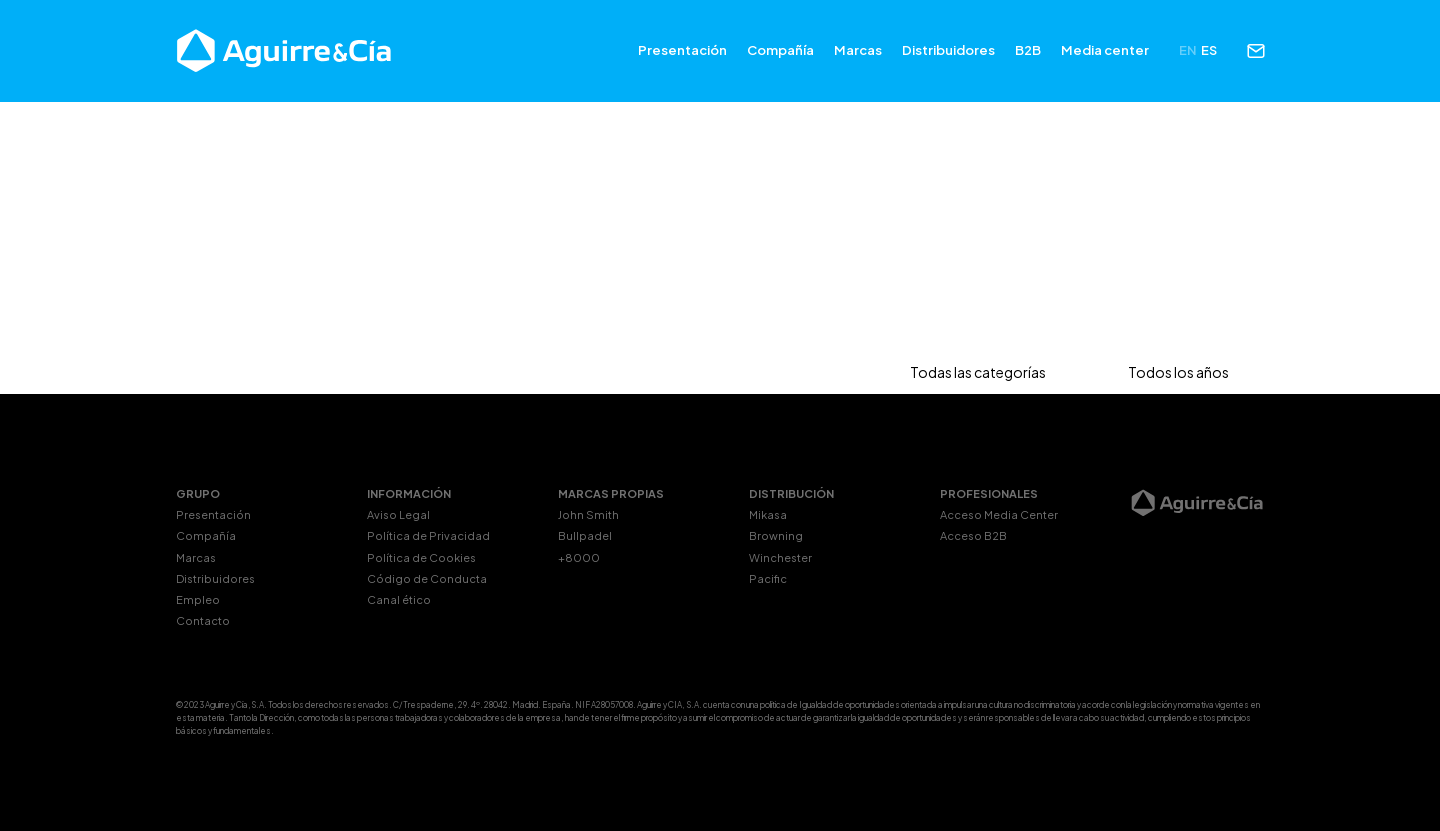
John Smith (588, 514)
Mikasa (768, 514)
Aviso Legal (398, 514)
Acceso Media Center (999, 514)
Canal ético (399, 599)
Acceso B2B (973, 535)
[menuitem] (1188, 51)
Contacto (203, 620)
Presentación (682, 50)
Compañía (780, 50)
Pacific (768, 578)
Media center (1105, 50)
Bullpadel (585, 535)
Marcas (858, 50)
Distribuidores (948, 50)
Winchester (780, 557)
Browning (776, 535)
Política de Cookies (421, 557)
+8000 (579, 557)
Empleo (198, 599)
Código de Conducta (427, 578)
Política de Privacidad (428, 535)
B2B (1028, 50)
